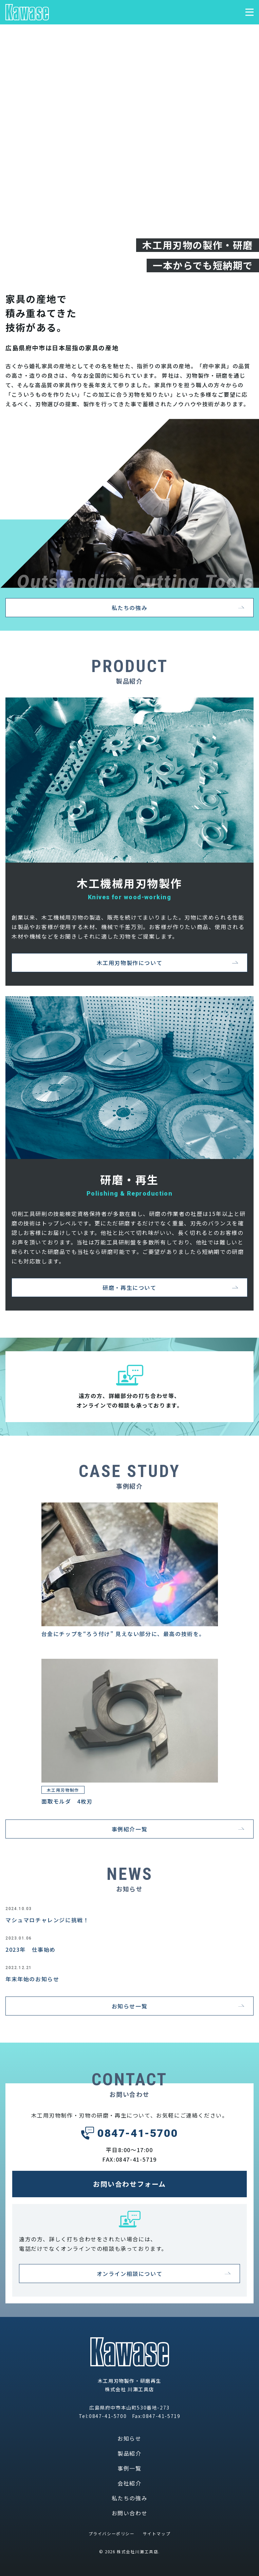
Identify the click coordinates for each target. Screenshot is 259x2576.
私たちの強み (130, 2498)
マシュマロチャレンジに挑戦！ (47, 1920)
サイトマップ (157, 2533)
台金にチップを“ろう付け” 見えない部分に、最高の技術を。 (123, 1634)
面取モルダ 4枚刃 (67, 1801)
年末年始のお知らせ (32, 1979)
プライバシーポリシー (112, 2533)
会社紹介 (129, 2483)
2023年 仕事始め (30, 1949)
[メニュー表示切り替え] (249, 12)
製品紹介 (129, 2453)
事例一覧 (129, 2468)
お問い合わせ (130, 2513)
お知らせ (129, 2438)
